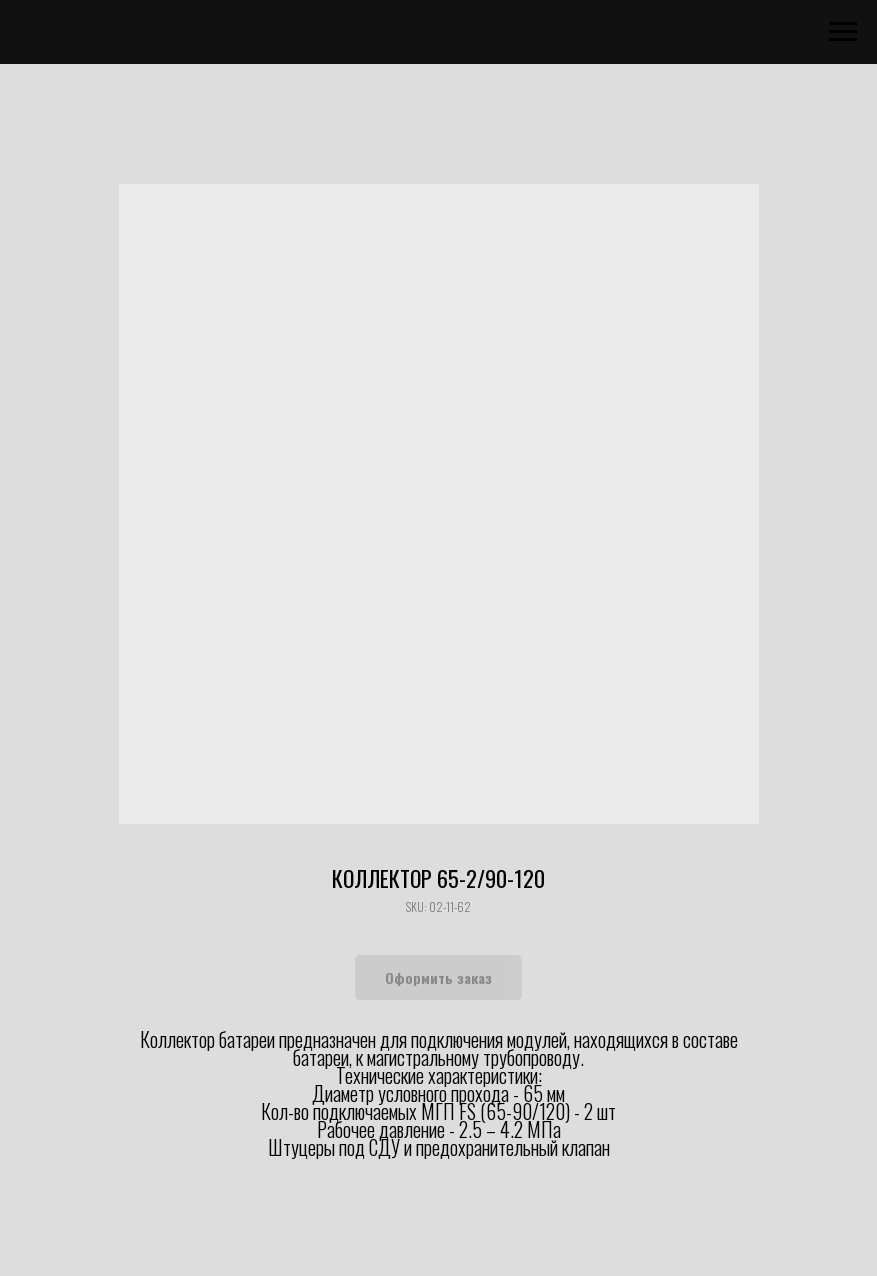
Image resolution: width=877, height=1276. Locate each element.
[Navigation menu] (843, 32)
